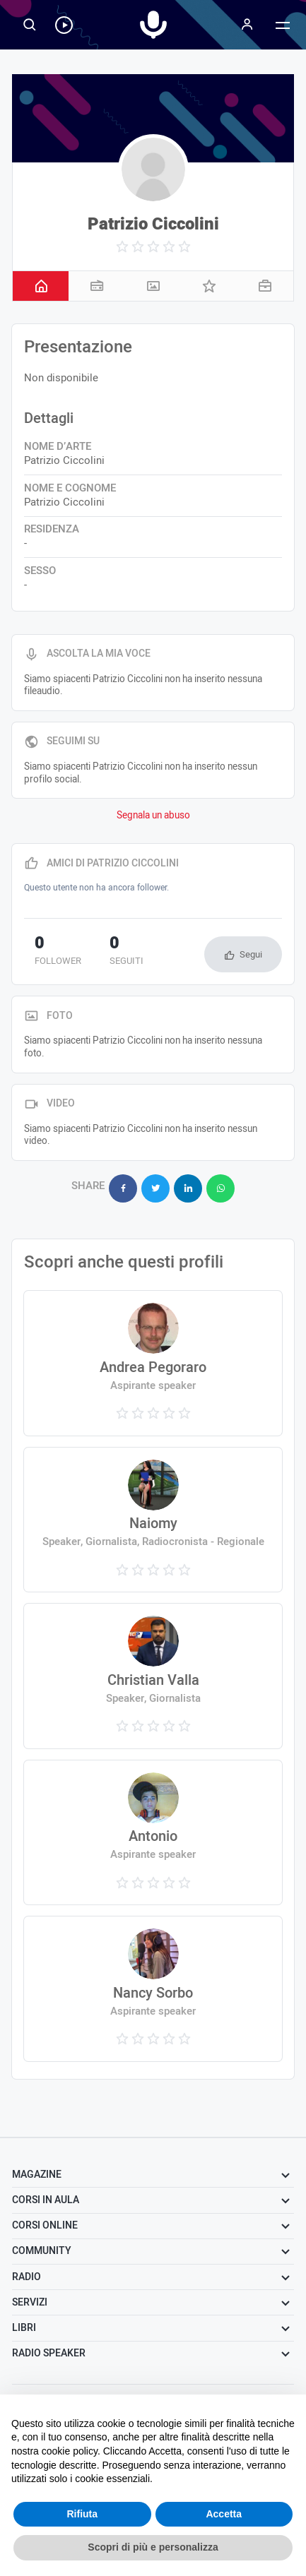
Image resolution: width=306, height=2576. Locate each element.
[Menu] (247, 24)
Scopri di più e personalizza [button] (153, 2547)
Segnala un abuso (153, 816)
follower (58, 951)
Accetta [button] (224, 2514)
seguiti (126, 951)
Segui (251, 954)
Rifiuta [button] (82, 2514)
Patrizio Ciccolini (153, 224)
